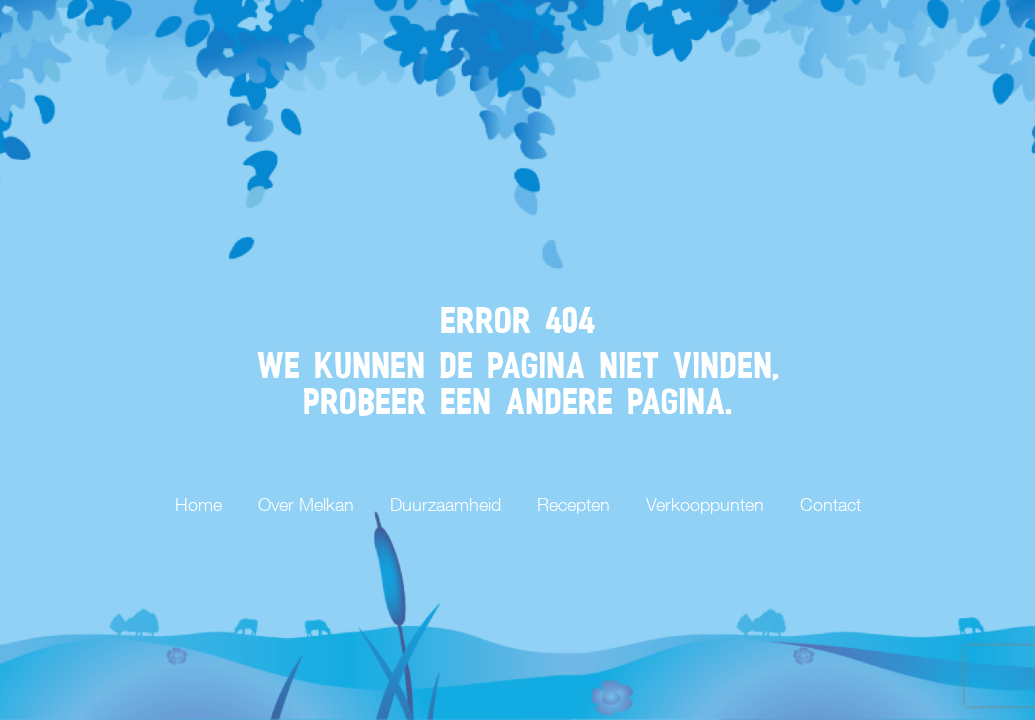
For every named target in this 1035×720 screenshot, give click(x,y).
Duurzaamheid (445, 504)
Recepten (573, 504)
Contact (830, 504)
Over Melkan (306, 504)
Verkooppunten (705, 504)
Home (198, 504)
